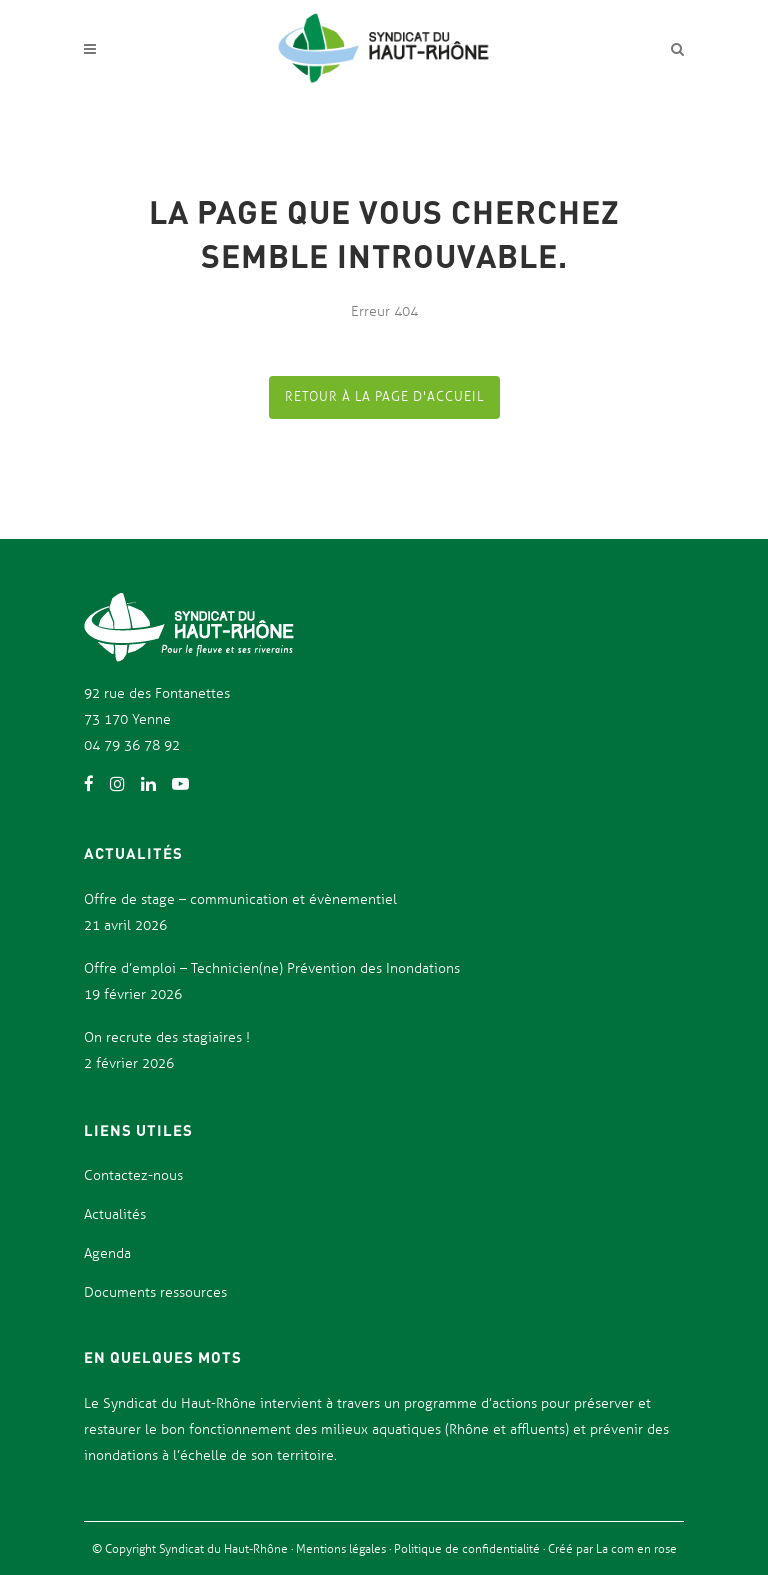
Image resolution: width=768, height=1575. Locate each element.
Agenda (107, 1253)
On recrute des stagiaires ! (167, 1037)
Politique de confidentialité (468, 1549)
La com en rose (635, 1549)
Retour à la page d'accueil (384, 397)
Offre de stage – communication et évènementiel (240, 899)
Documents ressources (155, 1292)
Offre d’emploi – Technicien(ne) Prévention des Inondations (272, 968)
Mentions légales (342, 1549)
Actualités (115, 1214)
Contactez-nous (133, 1175)
